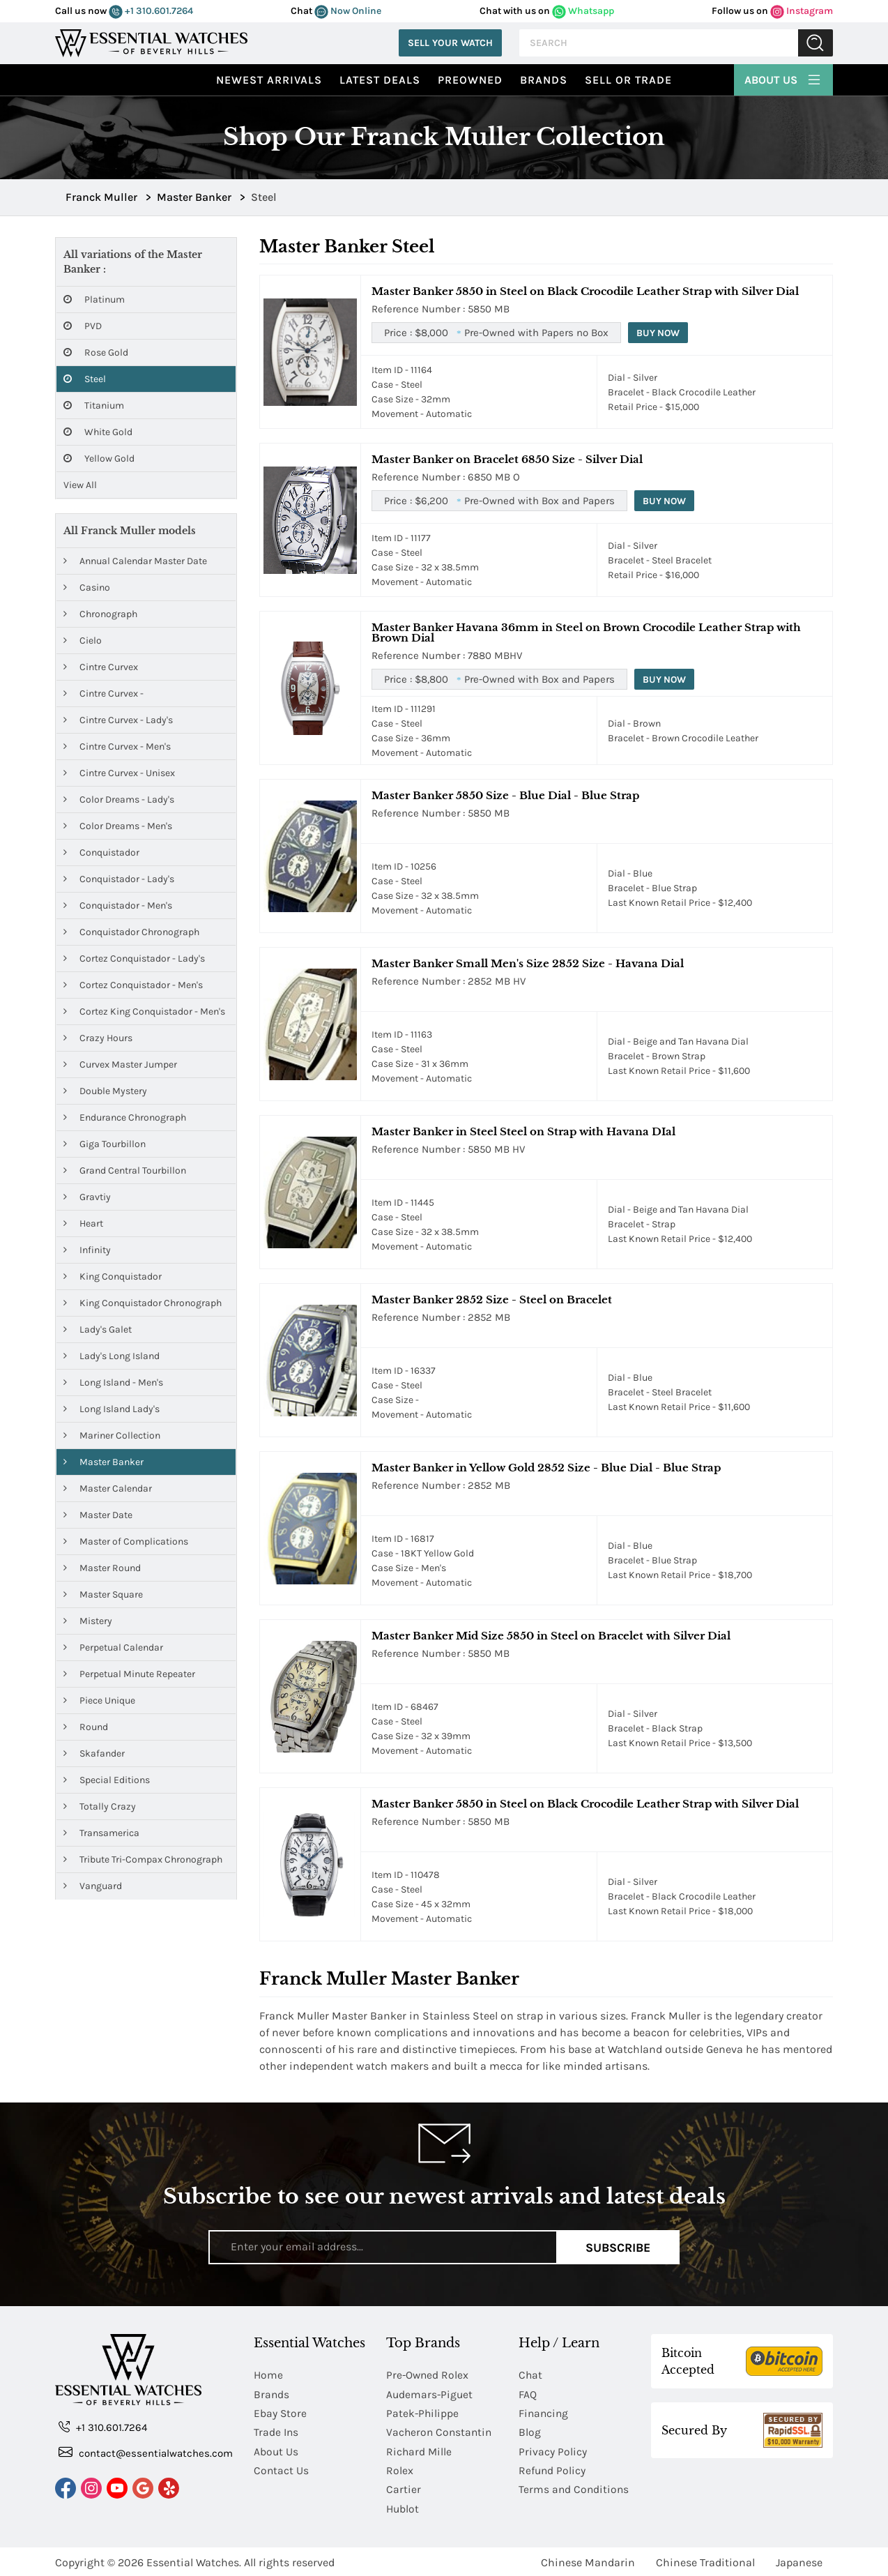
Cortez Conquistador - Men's (133, 985)
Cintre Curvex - (103, 693)
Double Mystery (105, 1091)
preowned (470, 79)
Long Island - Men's (113, 1382)
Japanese (799, 2560)
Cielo (82, 640)
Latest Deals (379, 79)
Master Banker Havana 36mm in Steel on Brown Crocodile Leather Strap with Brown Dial (586, 632)
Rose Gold (95, 352)
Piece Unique (99, 1700)
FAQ (528, 2393)
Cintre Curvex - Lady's (118, 720)
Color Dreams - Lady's (118, 799)
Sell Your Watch (450, 43)
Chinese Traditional (705, 2560)
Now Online (347, 11)
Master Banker (103, 1462)
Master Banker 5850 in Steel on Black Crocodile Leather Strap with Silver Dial (585, 291)
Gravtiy (87, 1197)
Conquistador (101, 852)
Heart (83, 1223)
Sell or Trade (628, 79)
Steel (84, 379)
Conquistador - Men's (117, 905)
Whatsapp (583, 11)
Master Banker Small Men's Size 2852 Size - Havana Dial (528, 963)
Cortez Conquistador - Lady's (134, 958)
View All (80, 485)
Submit (815, 42)
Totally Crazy (99, 1806)
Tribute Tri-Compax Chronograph (142, 1859)
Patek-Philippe (423, 2412)
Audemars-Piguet (430, 2393)
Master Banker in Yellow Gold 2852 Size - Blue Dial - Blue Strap (546, 1467)
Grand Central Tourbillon (124, 1170)
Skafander (94, 1753)
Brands (543, 79)
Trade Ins (276, 2431)
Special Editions (106, 1780)
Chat (531, 2374)
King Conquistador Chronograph (142, 1303)
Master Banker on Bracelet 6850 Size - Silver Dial (507, 459)
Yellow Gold (99, 458)
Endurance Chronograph (124, 1117)
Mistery (87, 1621)
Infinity (87, 1250)
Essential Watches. (193, 2560)
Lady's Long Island (111, 1356)
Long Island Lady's (111, 1409)
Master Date (97, 1515)
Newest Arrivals (269, 79)
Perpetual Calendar (113, 1647)
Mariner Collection (111, 1435)
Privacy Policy (553, 2450)
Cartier (403, 2487)
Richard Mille (419, 2450)
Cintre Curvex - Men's (117, 746)
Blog (530, 2431)
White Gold (97, 432)
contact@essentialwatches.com (146, 2452)
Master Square (103, 1594)
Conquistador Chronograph (131, 932)
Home (269, 2374)
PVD (82, 326)
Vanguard (92, 1886)
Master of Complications (125, 1541)
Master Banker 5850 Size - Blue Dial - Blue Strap (505, 795)
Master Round (102, 1568)
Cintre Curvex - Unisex (119, 773)
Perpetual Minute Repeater (129, 1674)
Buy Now (659, 333)
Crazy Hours (97, 1038)
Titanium (93, 405)
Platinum (94, 299)
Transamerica (101, 1833)
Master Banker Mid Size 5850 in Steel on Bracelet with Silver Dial (551, 1635)
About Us (783, 78)
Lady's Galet (97, 1329)
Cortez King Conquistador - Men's (144, 1011)
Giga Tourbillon (104, 1144)
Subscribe (618, 2247)
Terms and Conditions (575, 2487)
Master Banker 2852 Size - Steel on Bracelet (492, 1299)
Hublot (403, 2506)
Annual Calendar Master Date (135, 561)
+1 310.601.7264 (151, 11)
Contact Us (281, 2469)
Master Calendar (107, 1488)
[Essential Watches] (151, 41)
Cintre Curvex (100, 667)
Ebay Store (280, 2412)
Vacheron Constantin (440, 2431)
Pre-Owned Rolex (428, 2374)
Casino (86, 587)
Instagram (801, 11)
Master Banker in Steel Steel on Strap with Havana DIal (523, 1131)
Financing (544, 2412)
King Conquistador (112, 1276)
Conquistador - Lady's (118, 879)
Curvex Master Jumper (120, 1064)
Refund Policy (553, 2469)
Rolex (399, 2469)
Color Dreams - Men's (117, 826)
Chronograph (100, 614)
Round (85, 1727)
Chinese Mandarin (588, 2560)
